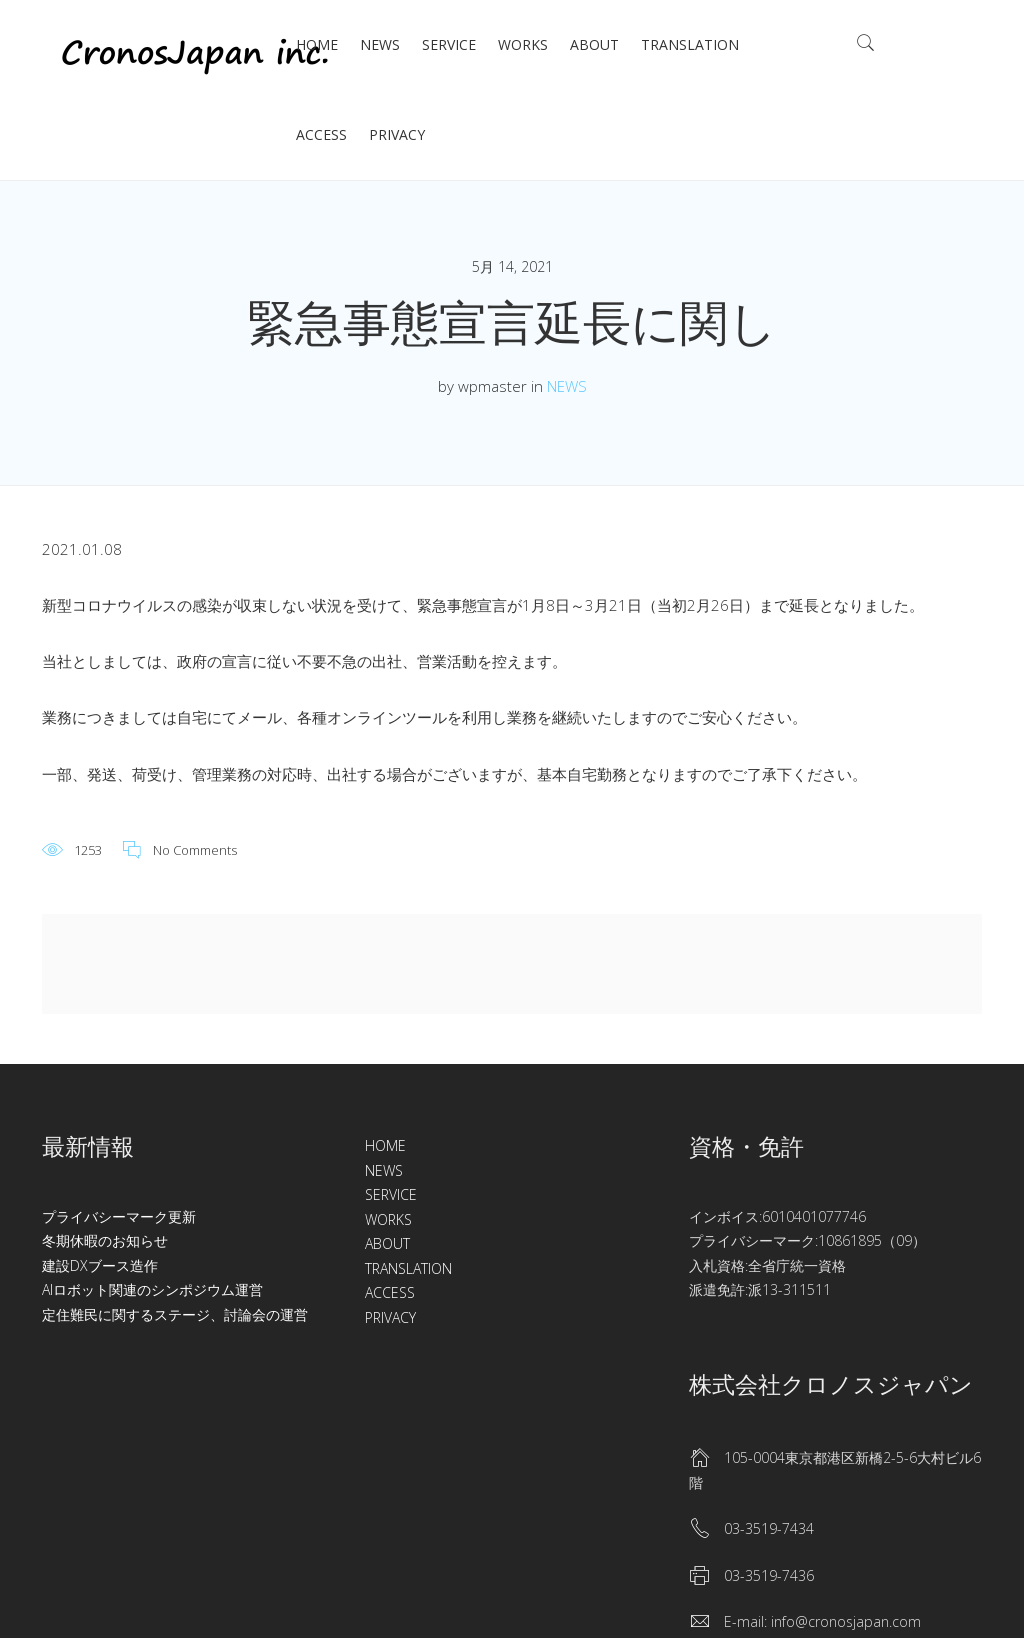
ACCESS (321, 134)
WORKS (523, 44)
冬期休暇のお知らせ (105, 1240)
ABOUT (594, 44)
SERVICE (449, 44)
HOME (317, 44)
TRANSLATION (690, 44)
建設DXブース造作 (100, 1265)
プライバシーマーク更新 (119, 1216)
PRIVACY (397, 134)
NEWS (380, 44)
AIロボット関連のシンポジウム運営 (152, 1289)
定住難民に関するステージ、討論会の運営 (175, 1314)
